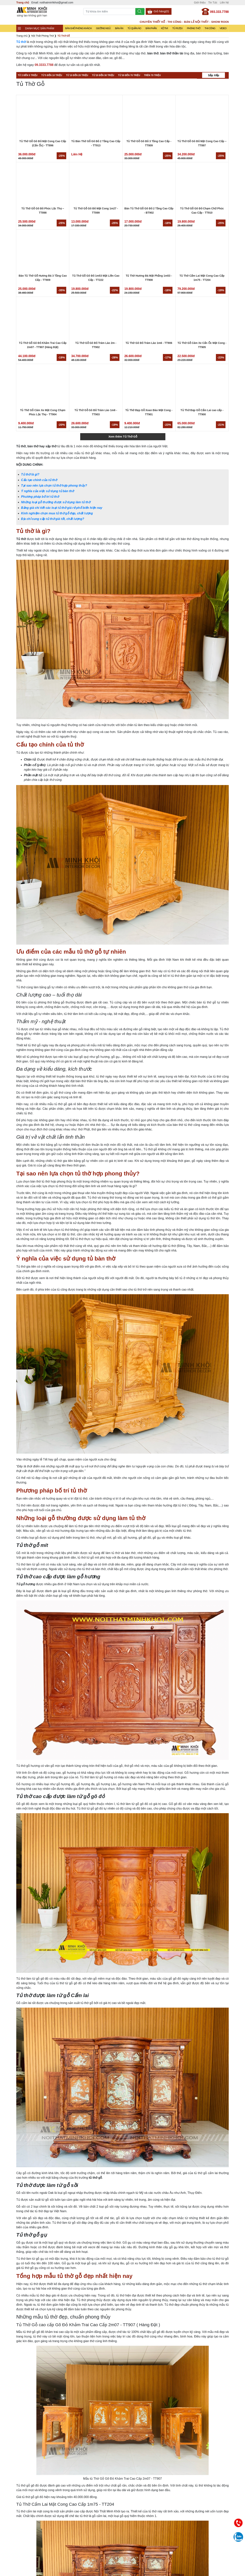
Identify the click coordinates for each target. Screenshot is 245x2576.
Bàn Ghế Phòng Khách (78, 28)
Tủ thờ (21, 41)
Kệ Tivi (164, 28)
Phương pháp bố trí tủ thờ (40, 496)
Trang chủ (22, 2)
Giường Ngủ (103, 28)
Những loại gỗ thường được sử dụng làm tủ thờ (55, 502)
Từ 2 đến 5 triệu (27, 75)
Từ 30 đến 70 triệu (129, 75)
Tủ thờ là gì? (30, 474)
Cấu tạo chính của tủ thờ (39, 480)
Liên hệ (224, 2)
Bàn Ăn (119, 28)
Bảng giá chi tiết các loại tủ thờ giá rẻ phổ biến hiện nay (61, 507)
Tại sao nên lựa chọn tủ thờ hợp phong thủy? (54, 485)
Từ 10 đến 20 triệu (77, 75)
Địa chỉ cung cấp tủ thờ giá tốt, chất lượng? (52, 518)
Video (223, 28)
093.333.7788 (219, 11)
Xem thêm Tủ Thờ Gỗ (122, 436)
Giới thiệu (200, 2)
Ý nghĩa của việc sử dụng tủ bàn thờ (47, 491)
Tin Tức (212, 2)
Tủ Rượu (177, 28)
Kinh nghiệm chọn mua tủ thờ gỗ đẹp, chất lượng (57, 513)
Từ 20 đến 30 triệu (103, 75)
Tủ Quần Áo (134, 28)
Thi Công (210, 28)
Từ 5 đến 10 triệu (51, 75)
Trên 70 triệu (152, 75)
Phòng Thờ (193, 28)
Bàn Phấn (151, 28)
